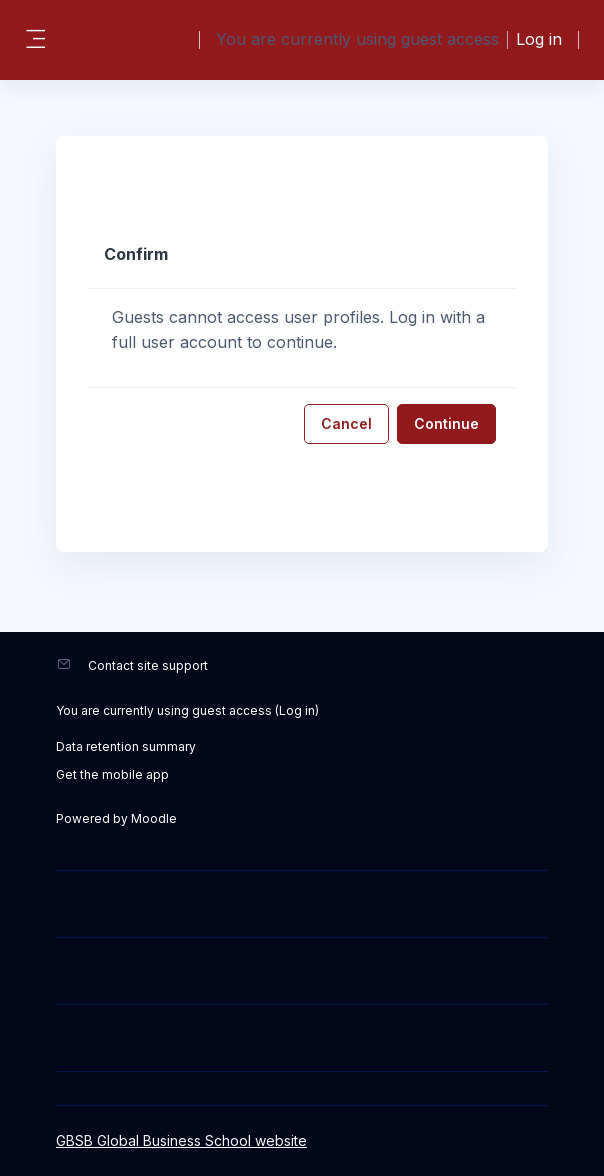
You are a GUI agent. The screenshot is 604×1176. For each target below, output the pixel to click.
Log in (539, 39)
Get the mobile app (112, 774)
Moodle (154, 818)
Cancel (346, 423)
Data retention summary (126, 746)
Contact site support (148, 665)
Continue (446, 423)
